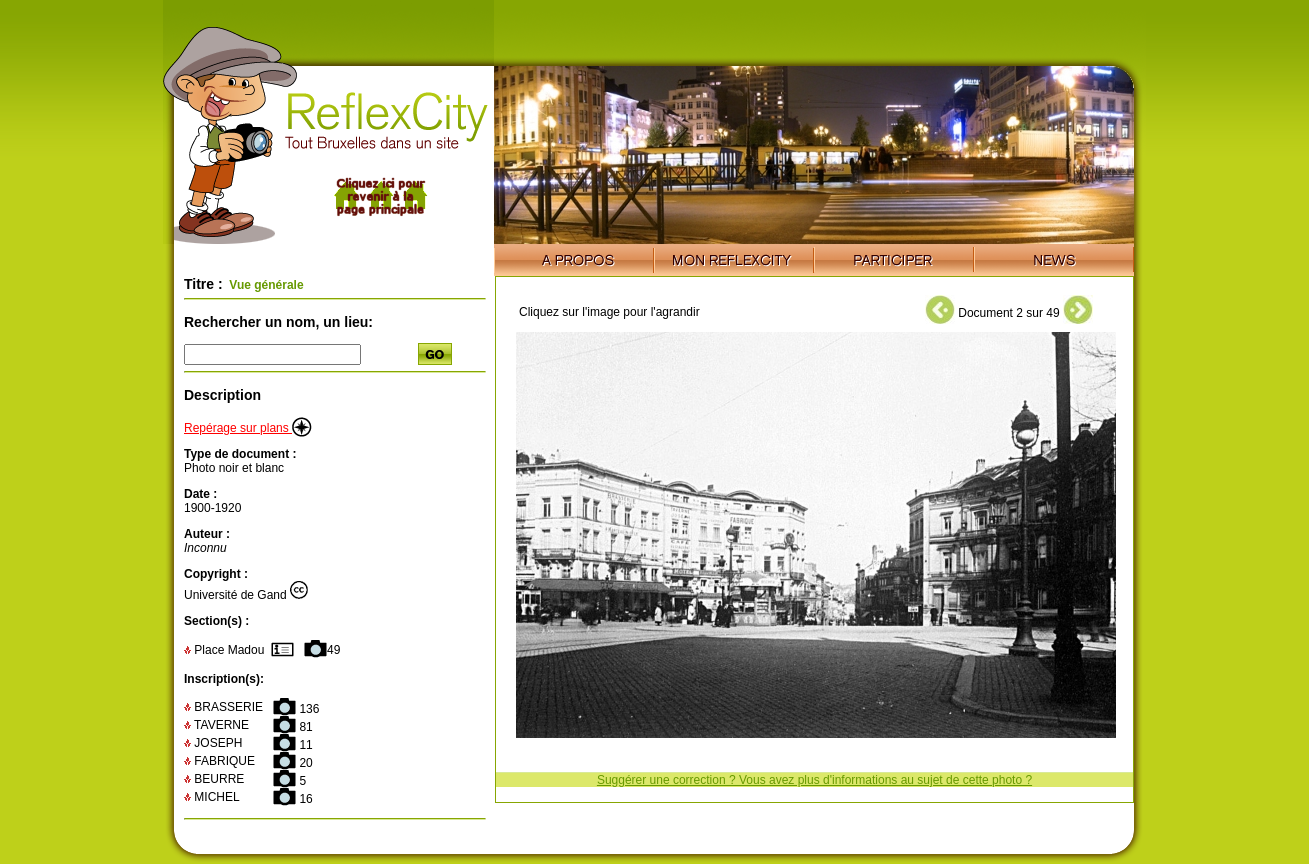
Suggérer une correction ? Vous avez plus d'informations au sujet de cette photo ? (814, 780)
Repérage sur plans (248, 428)
